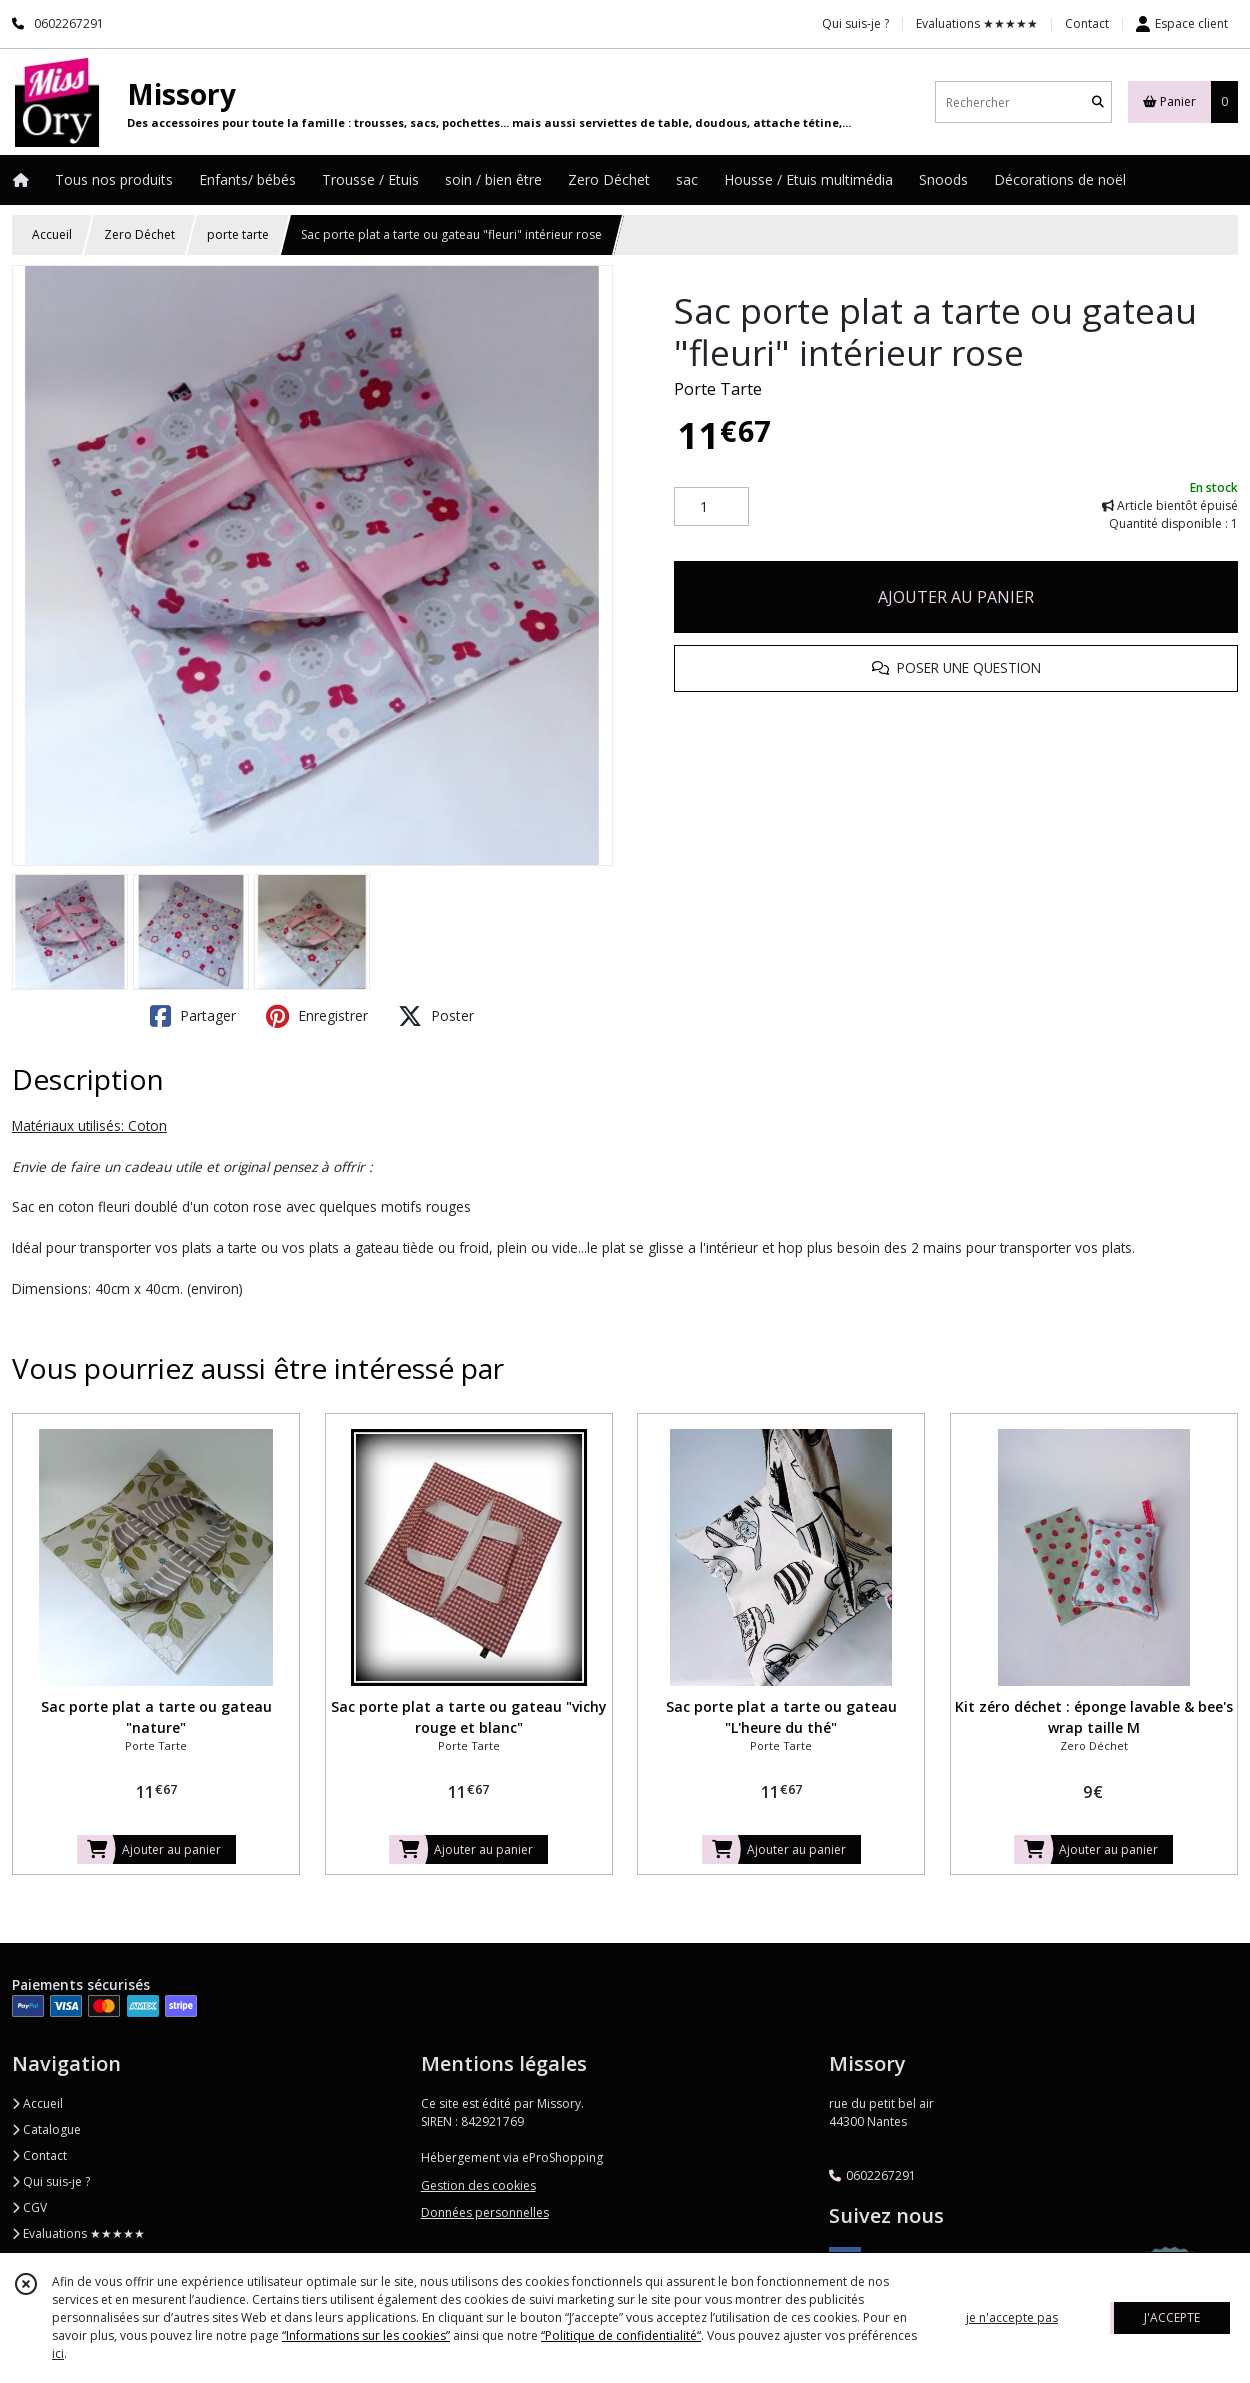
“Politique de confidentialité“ (621, 2335)
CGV (29, 2207)
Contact (1087, 23)
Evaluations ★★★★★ (78, 2233)
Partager (193, 1016)
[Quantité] (711, 507)
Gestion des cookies (478, 2185)
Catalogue (46, 2129)
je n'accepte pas (1012, 2317)
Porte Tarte (718, 389)
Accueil (52, 234)
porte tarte (238, 234)
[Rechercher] (1098, 102)
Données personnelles (485, 2212)
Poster (436, 1016)
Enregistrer (317, 1016)
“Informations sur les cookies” (366, 2335)
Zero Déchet (139, 234)
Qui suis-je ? (51, 2181)
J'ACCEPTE (1172, 2317)
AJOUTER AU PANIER (956, 597)
